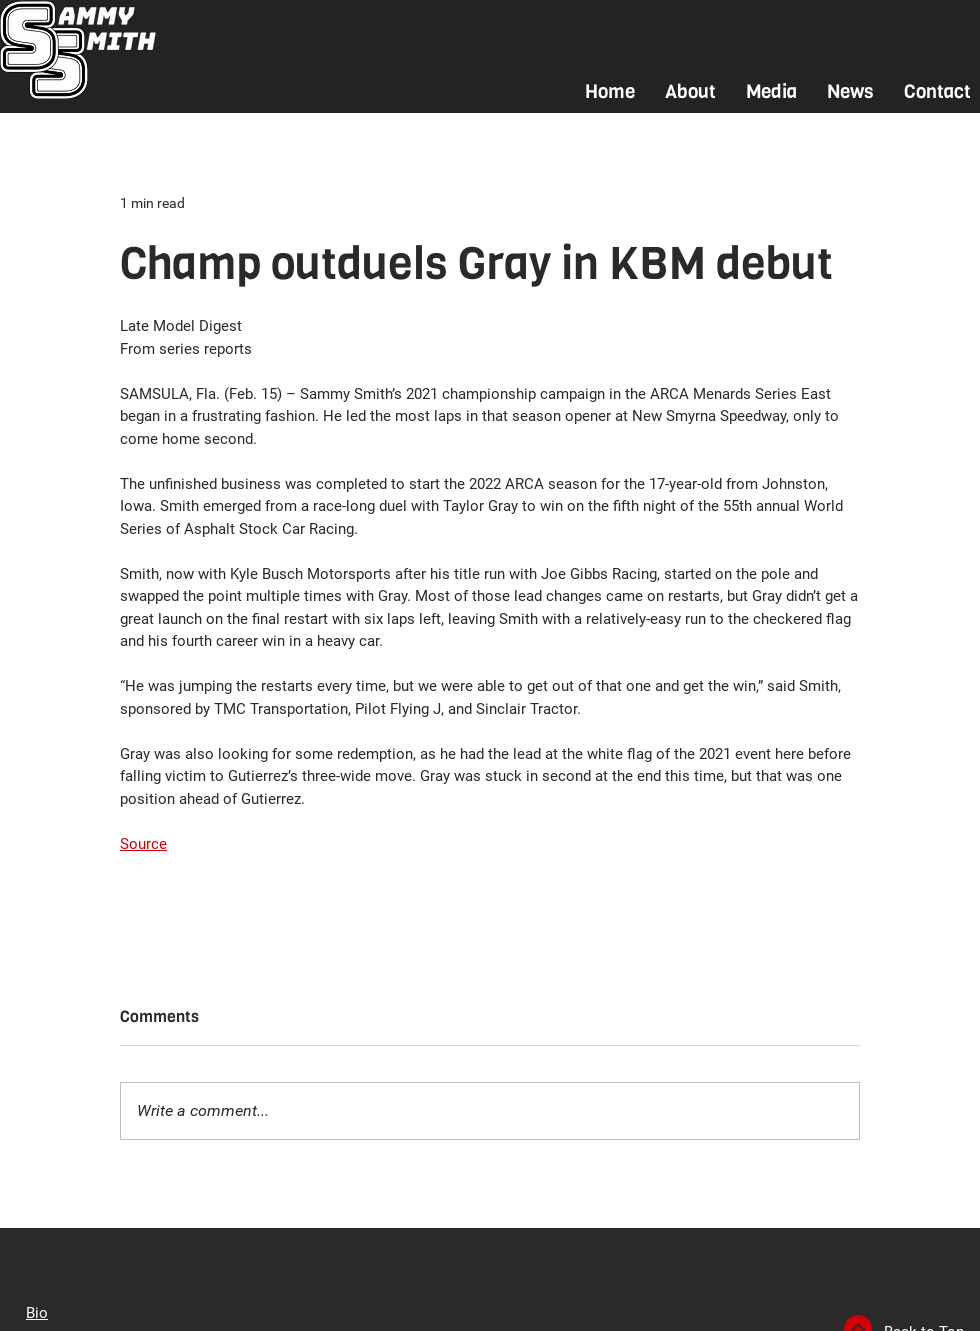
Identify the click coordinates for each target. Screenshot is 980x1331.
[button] (690, 91)
